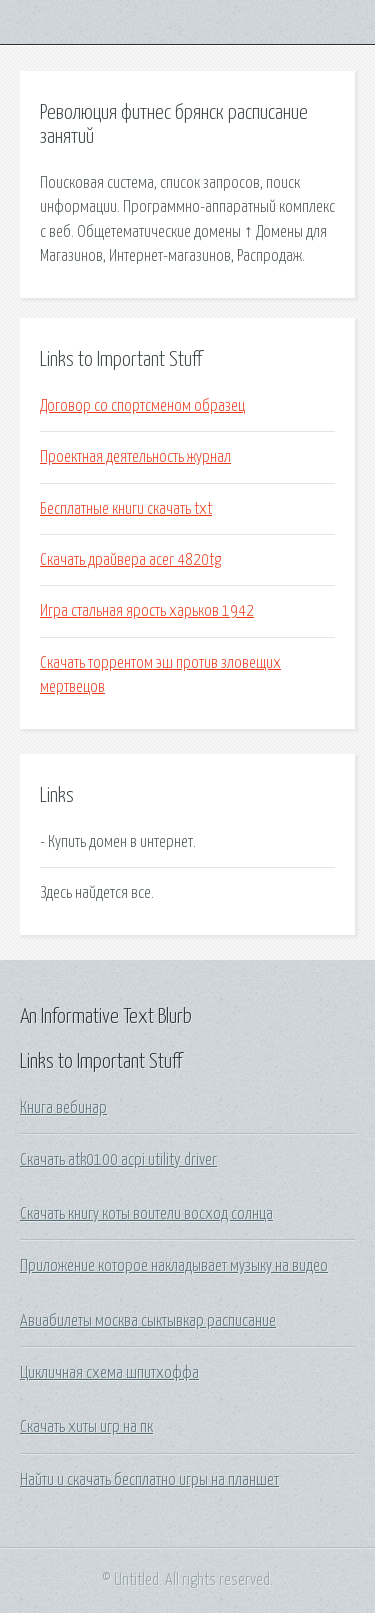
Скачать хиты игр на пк (86, 1427)
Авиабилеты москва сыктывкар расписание (148, 1321)
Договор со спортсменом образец (142, 406)
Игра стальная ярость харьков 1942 (147, 611)
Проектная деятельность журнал (135, 457)
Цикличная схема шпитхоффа (109, 1373)
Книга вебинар (63, 1108)
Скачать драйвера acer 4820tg (130, 560)
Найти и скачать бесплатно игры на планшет (149, 1480)
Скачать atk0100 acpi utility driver (118, 1160)
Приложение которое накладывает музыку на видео (174, 1266)
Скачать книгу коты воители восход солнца (146, 1214)
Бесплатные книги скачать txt (126, 509)
